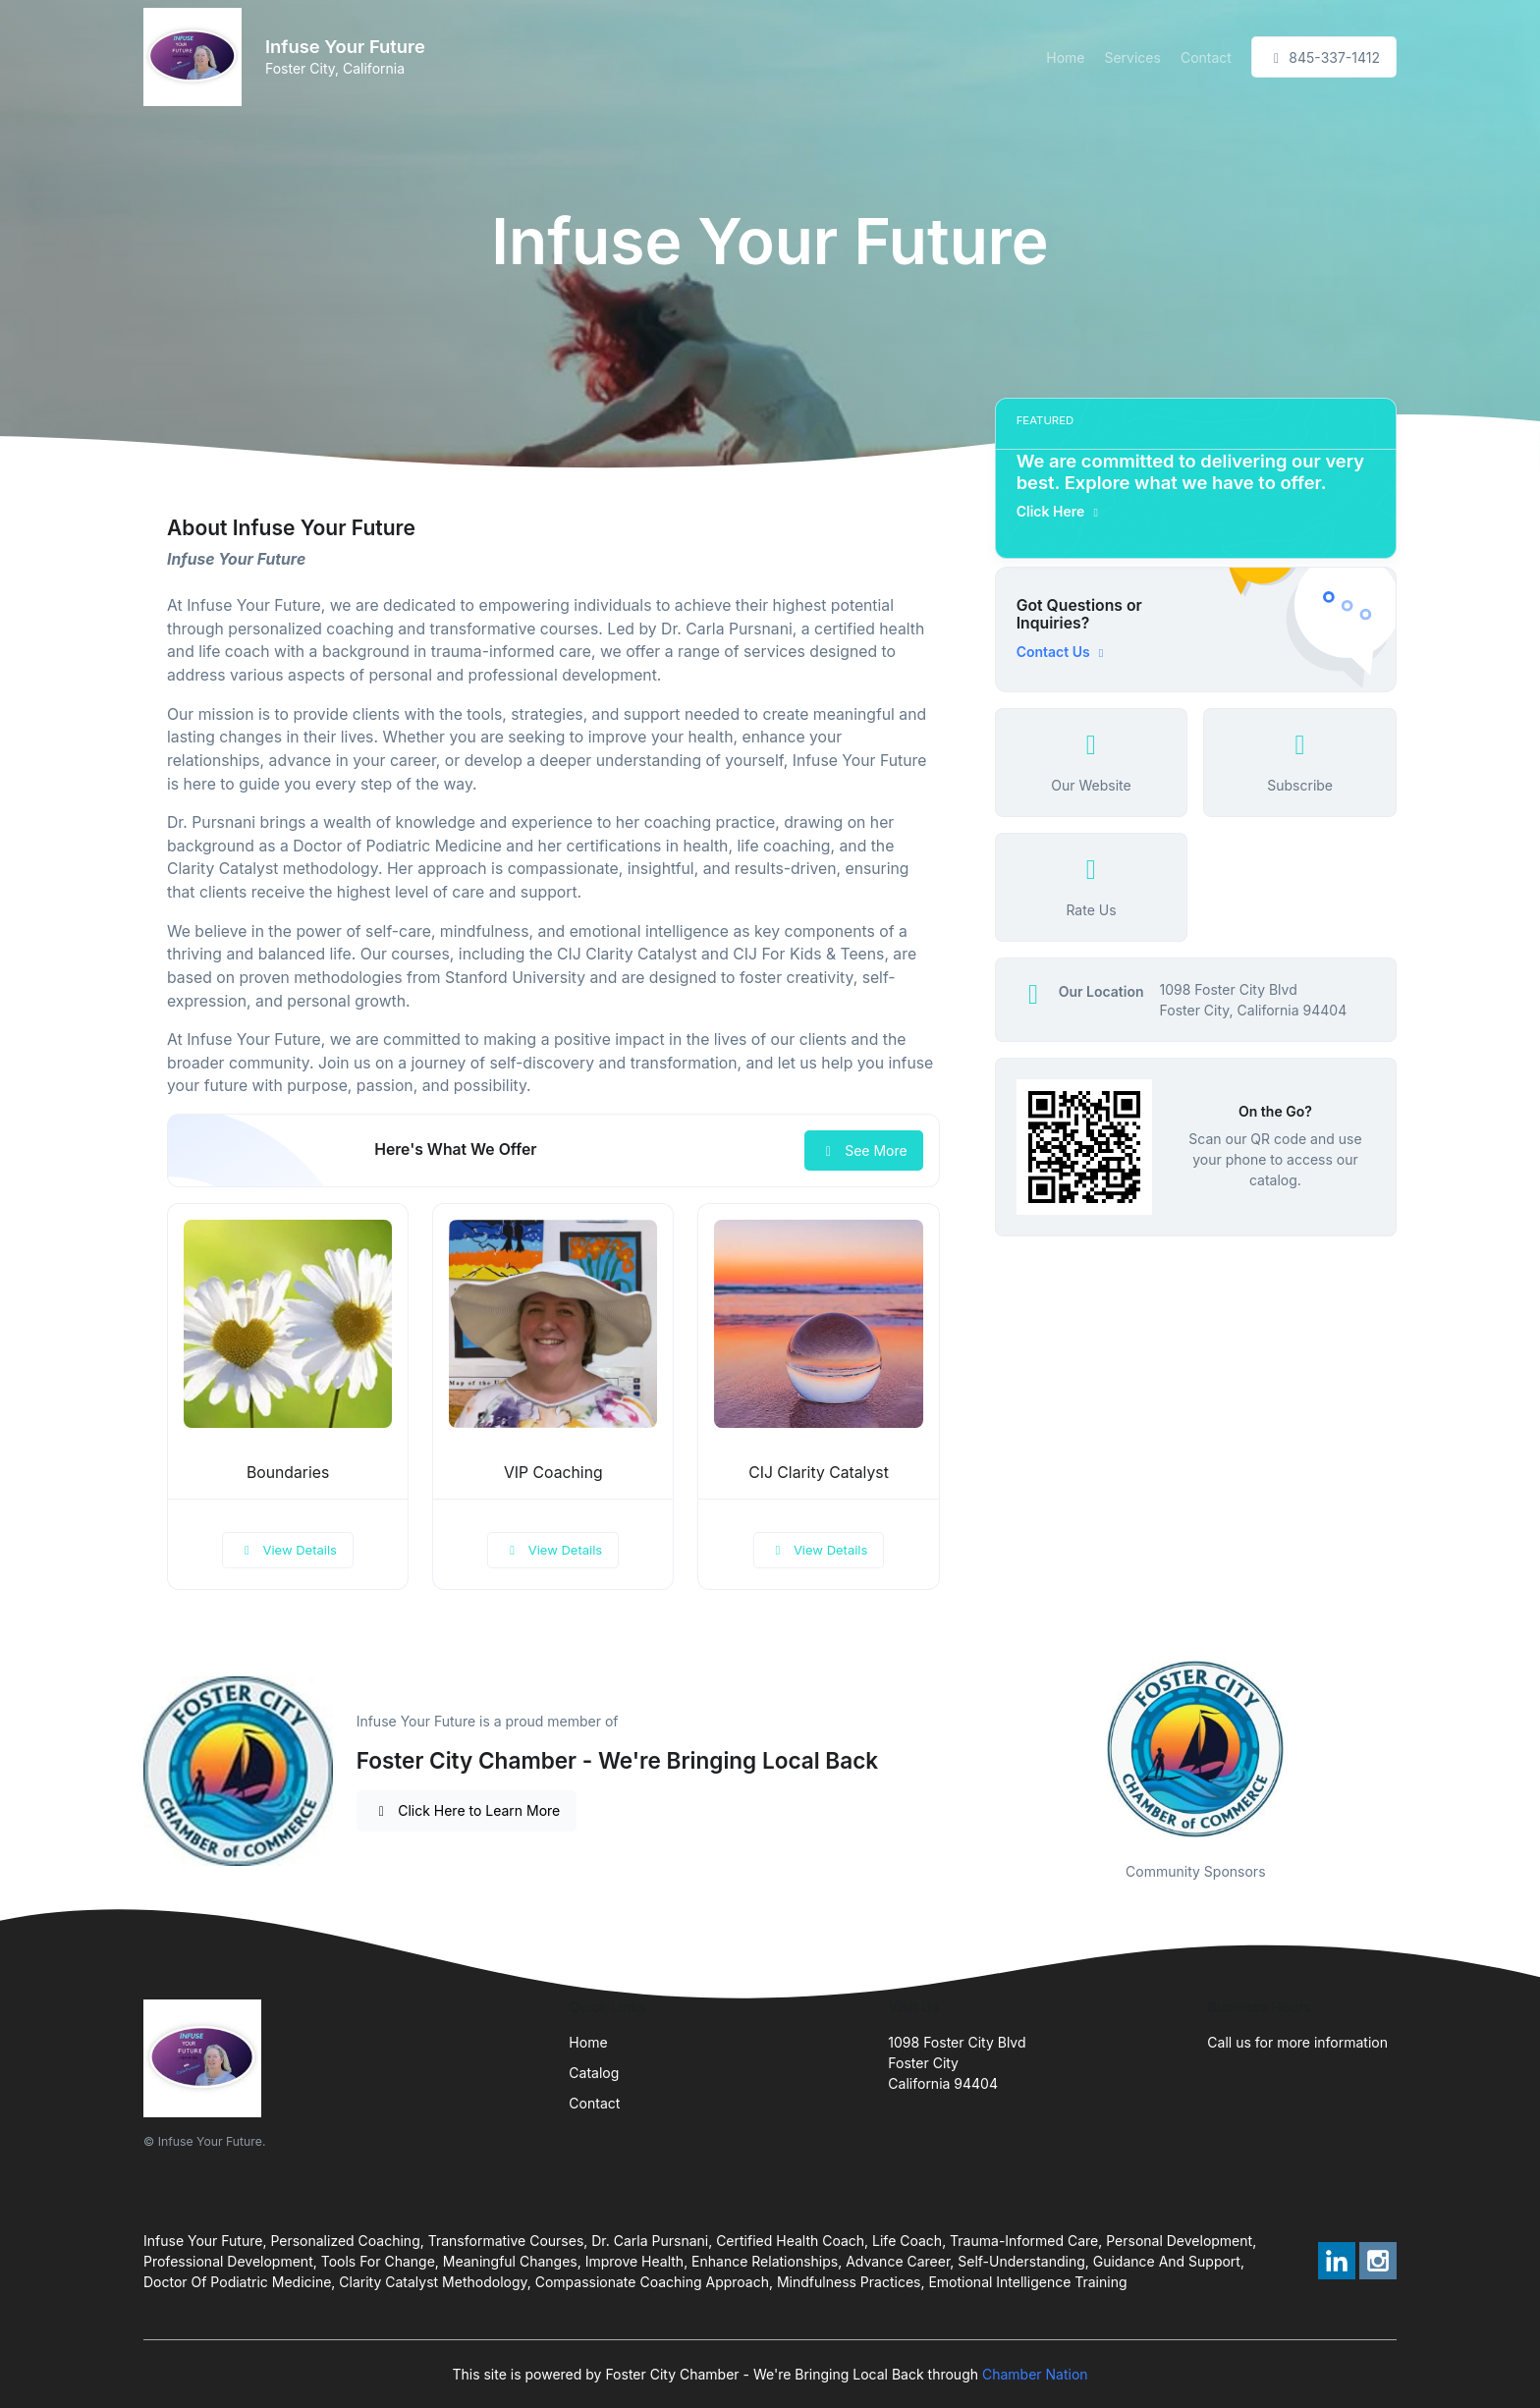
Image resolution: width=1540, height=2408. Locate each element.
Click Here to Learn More (467, 1810)
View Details (288, 1550)
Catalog (594, 2072)
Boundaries (288, 1472)
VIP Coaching (553, 1472)
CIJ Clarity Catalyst (818, 1472)
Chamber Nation (1035, 2374)
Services (1132, 57)
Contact (1206, 57)
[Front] (196, 57)
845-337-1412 (1324, 57)
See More (864, 1150)
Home (1065, 57)
